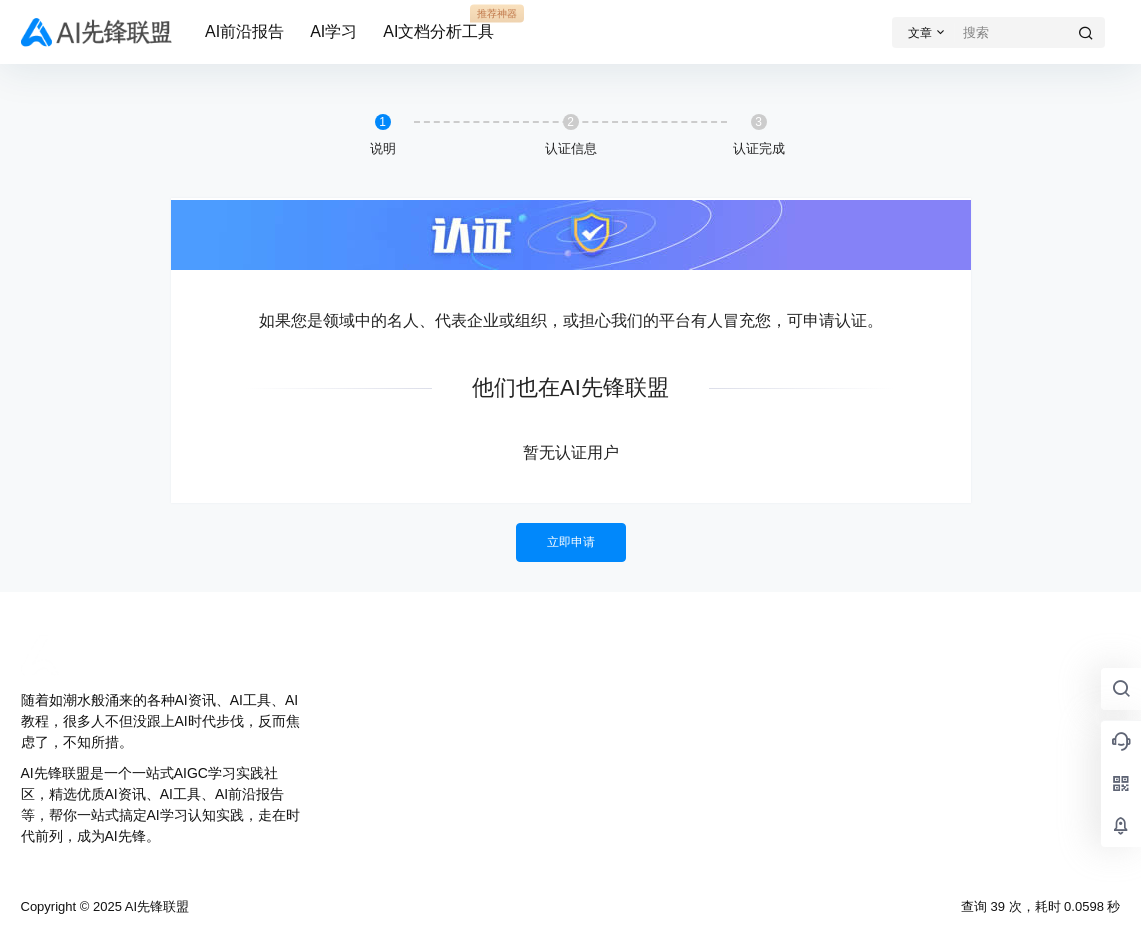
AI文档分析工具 (438, 23)
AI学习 (333, 31)
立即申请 (571, 542)
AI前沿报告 (244, 31)
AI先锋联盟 (155, 906)
